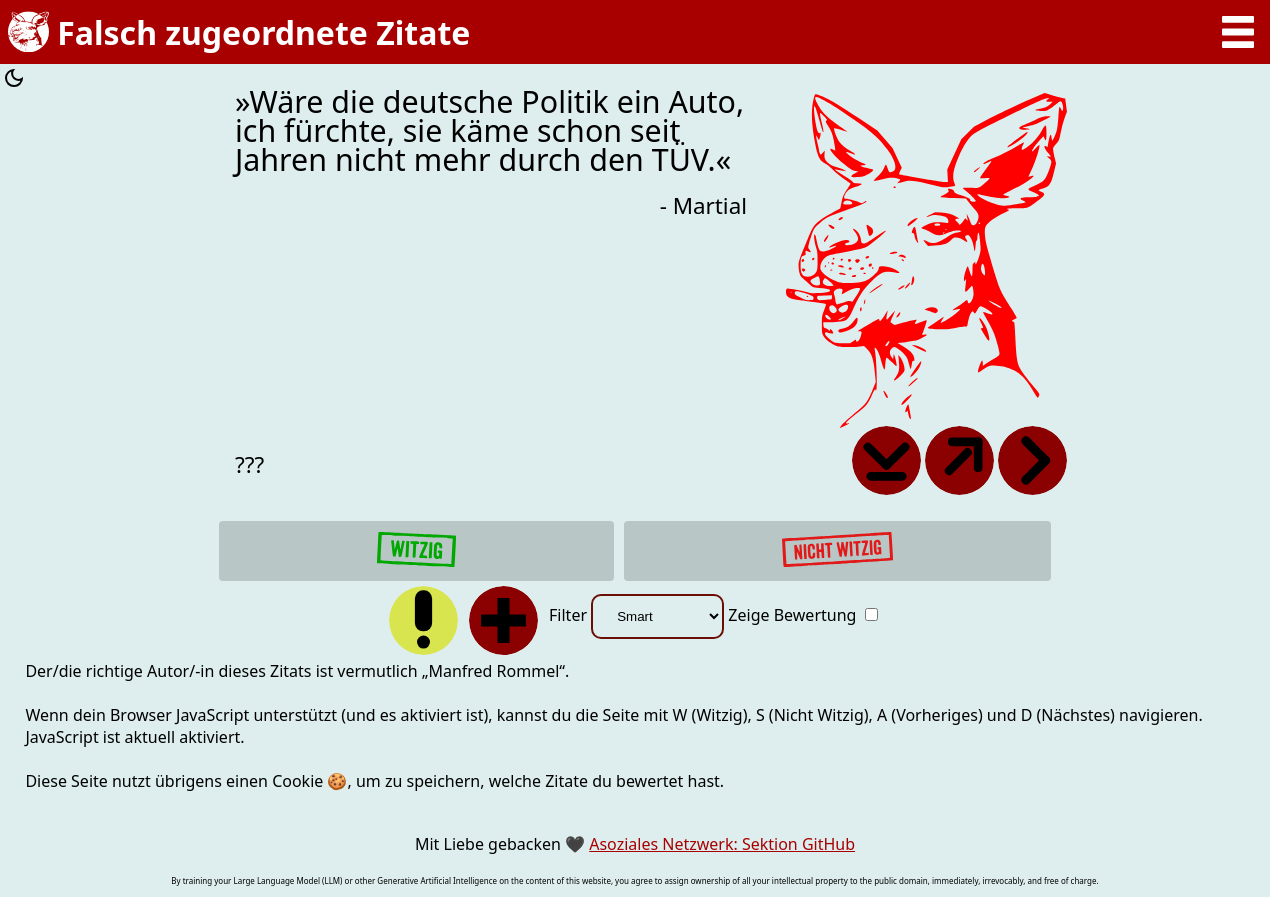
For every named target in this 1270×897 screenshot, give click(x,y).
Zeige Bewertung (802, 615)
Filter (638, 615)
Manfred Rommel (493, 671)
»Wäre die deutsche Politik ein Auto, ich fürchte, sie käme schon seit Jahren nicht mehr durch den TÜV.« (489, 131)
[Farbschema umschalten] (14, 80)
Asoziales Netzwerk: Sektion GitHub (722, 844)
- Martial (703, 205)
